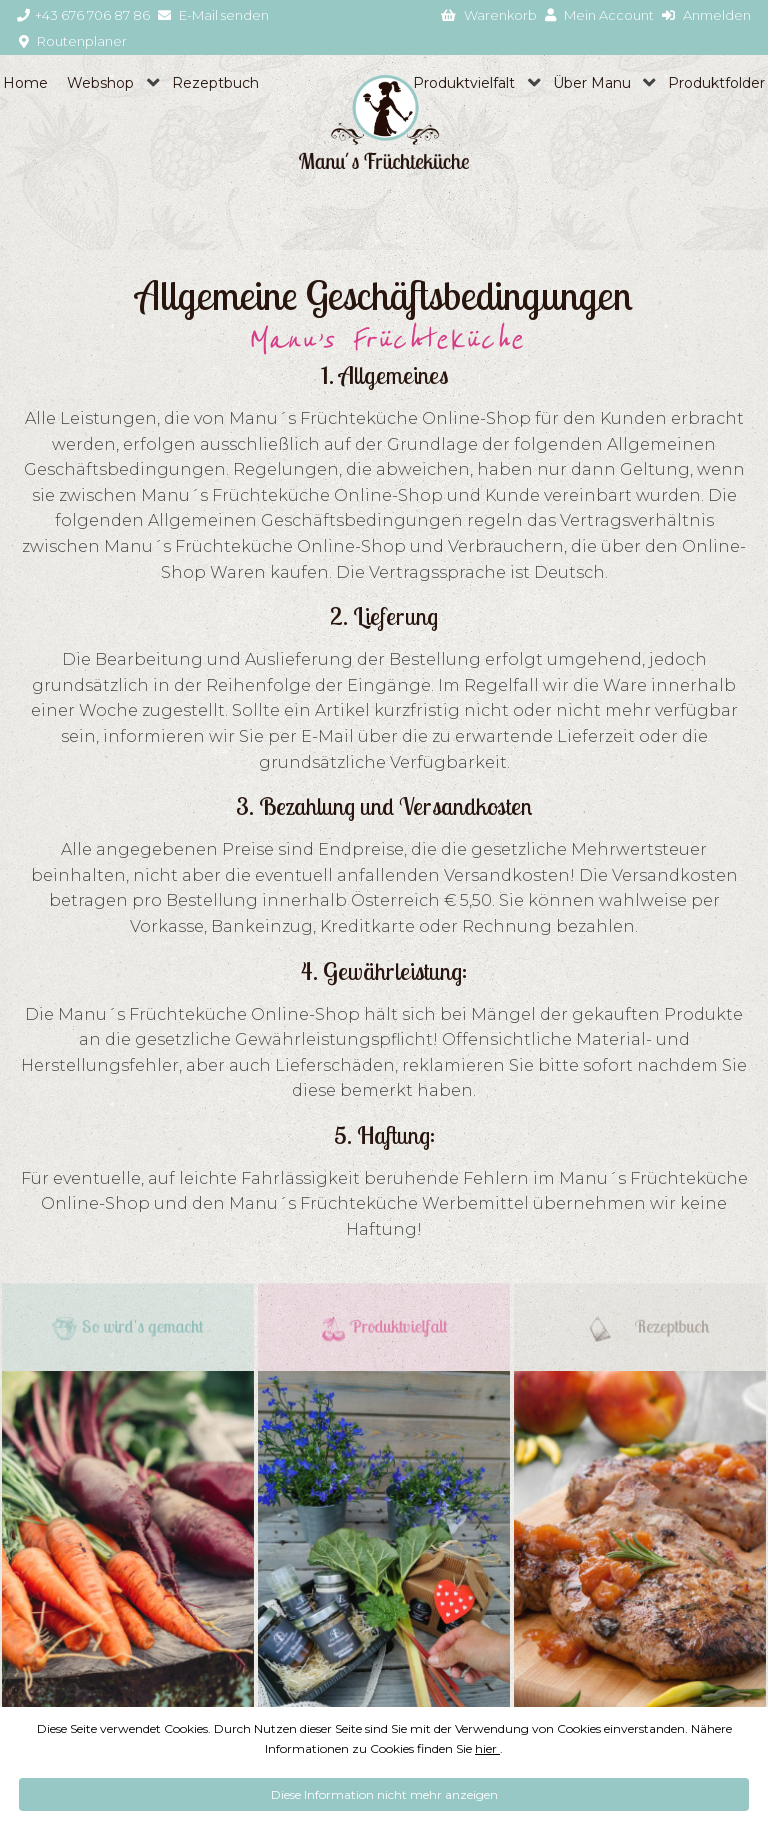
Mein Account (599, 15)
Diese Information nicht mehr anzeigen (384, 1794)
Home (25, 83)
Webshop (100, 83)
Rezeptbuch (215, 83)
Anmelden (706, 15)
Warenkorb (489, 15)
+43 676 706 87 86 (83, 15)
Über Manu (592, 83)
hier (487, 1748)
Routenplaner (73, 41)
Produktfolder (716, 83)
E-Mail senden (213, 15)
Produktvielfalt (464, 83)
